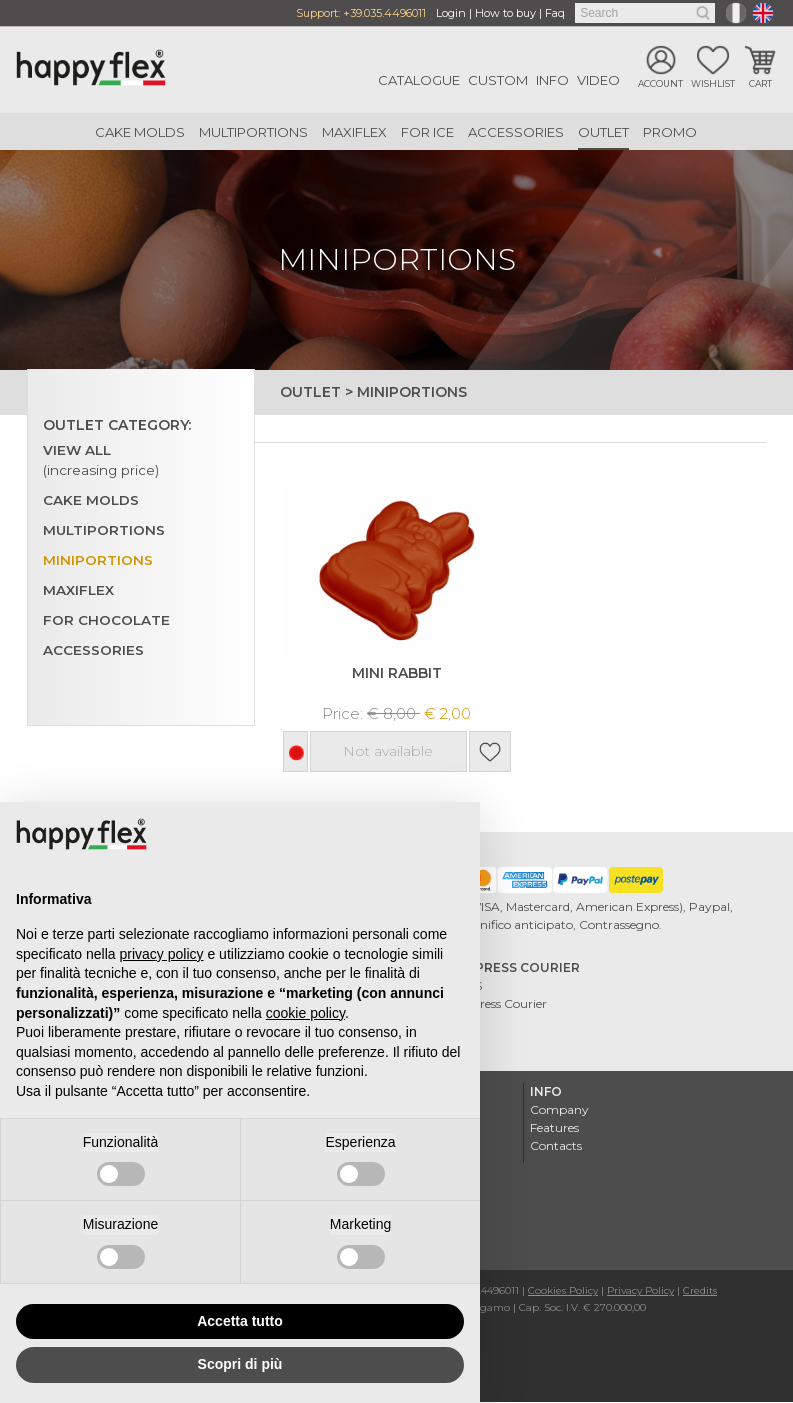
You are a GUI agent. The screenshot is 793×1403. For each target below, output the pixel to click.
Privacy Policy (640, 1291)
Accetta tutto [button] (240, 1321)
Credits (700, 1291)
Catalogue (419, 80)
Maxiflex (354, 132)
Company (559, 1110)
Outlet (603, 132)
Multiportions (253, 132)
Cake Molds (140, 132)
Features (554, 1128)
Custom (498, 80)
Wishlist (713, 83)
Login (451, 13)
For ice (427, 132)
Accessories (516, 132)
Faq (555, 13)
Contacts (556, 1146)
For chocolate (107, 621)
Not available (388, 752)
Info (552, 80)
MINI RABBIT (397, 673)
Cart (760, 83)
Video (598, 80)
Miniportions (98, 561)
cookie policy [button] (305, 1013)
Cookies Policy (563, 1291)
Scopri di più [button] (240, 1364)
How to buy (505, 13)
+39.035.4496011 (384, 13)
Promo (670, 132)
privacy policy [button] (162, 954)
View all (102, 461)
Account (660, 83)
